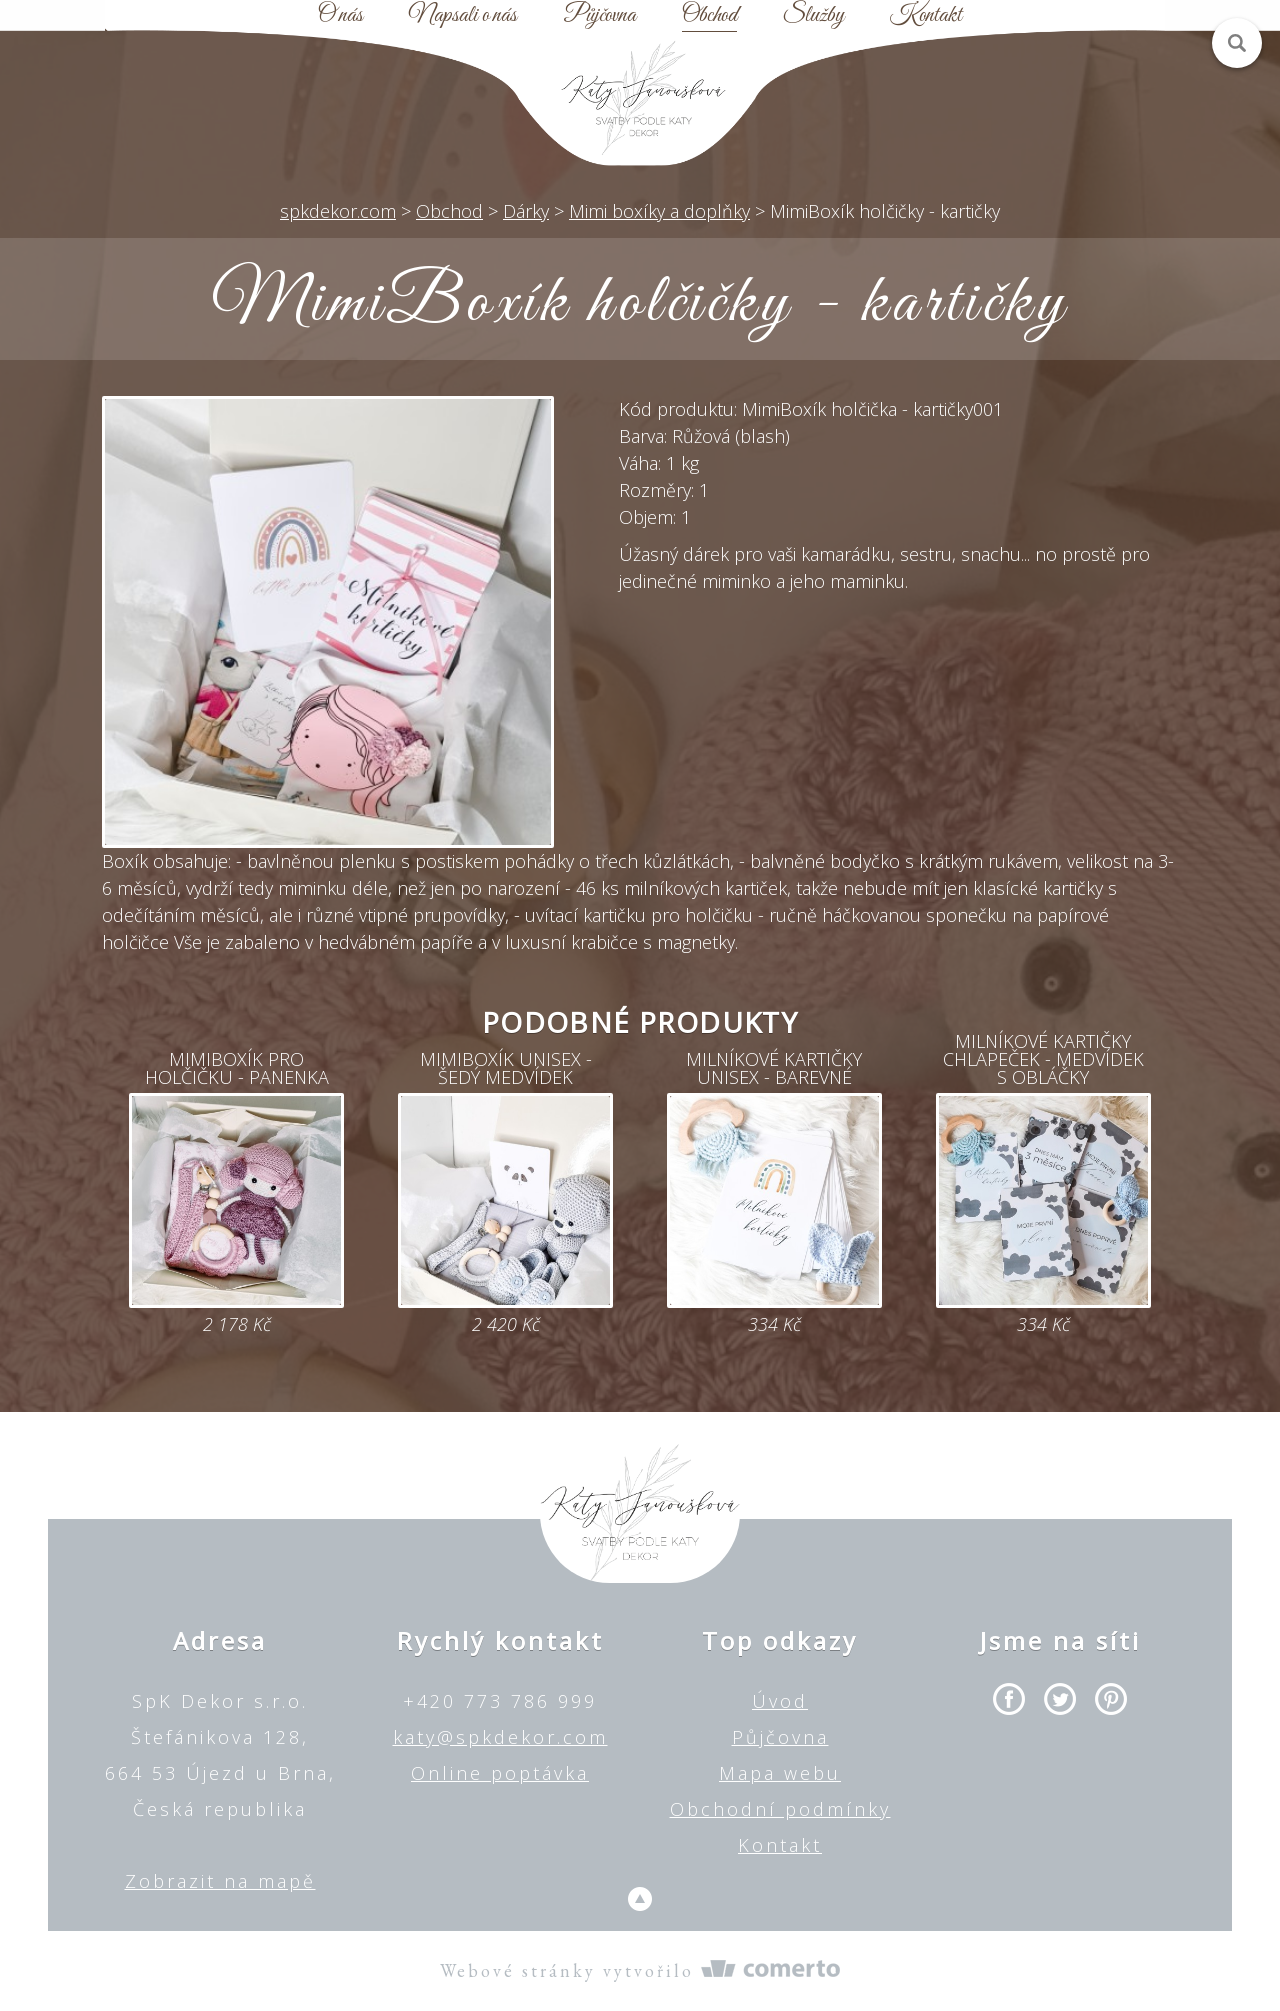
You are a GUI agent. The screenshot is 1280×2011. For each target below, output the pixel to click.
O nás (340, 16)
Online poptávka (500, 1773)
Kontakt (926, 16)
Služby (813, 16)
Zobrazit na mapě (220, 1881)
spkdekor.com (338, 211)
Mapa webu (780, 1773)
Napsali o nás (463, 16)
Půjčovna (599, 16)
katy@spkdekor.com (500, 1737)
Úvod (780, 1701)
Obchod (709, 16)
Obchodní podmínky (780, 1809)
